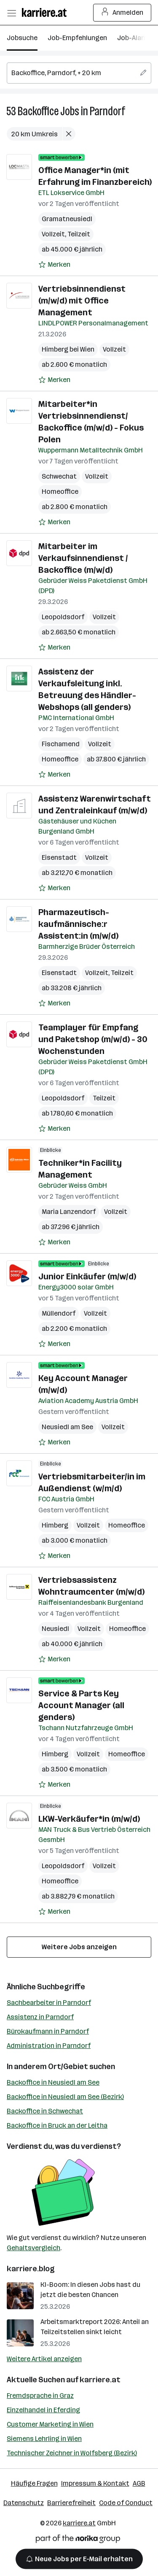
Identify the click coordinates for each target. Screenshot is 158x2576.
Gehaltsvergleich (33, 2248)
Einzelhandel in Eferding (43, 2410)
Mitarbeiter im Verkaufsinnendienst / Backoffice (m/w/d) (83, 558)
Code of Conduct (126, 2503)
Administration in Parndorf (49, 2046)
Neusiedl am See (67, 1427)
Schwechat (59, 476)
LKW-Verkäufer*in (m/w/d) (89, 1819)
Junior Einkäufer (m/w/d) (87, 1276)
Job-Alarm (133, 38)
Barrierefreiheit (71, 2503)
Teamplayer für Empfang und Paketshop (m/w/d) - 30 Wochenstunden (92, 1039)
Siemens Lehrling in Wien (44, 2439)
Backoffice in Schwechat (45, 2111)
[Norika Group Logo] (78, 2540)
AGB (139, 2483)
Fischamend (61, 744)
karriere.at (100, 2379)
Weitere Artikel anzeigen (44, 2359)
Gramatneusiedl (67, 219)
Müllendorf (58, 1313)
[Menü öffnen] (11, 12)
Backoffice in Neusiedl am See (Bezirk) (65, 2097)
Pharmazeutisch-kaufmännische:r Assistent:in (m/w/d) (78, 924)
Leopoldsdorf (63, 617)
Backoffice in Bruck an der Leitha (57, 2125)
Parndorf (107, 111)
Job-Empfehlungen (77, 38)
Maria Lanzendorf (69, 1212)
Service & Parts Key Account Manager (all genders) (81, 1705)
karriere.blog (31, 2268)
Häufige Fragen (34, 2483)
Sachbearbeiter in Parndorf (49, 2003)
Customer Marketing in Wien (50, 2424)
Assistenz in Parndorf (40, 2017)
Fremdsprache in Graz (40, 2396)
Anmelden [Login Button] (122, 13)
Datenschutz (23, 2503)
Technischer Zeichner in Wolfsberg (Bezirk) (72, 2453)
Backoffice (38, 111)
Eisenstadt (59, 857)
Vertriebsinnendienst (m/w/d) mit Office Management (82, 300)
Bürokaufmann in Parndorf (48, 2031)
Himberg (55, 1525)
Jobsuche (22, 38)
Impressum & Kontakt (95, 2483)
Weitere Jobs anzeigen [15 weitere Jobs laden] (79, 1947)
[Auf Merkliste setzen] (54, 265)
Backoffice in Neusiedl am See (53, 2082)
